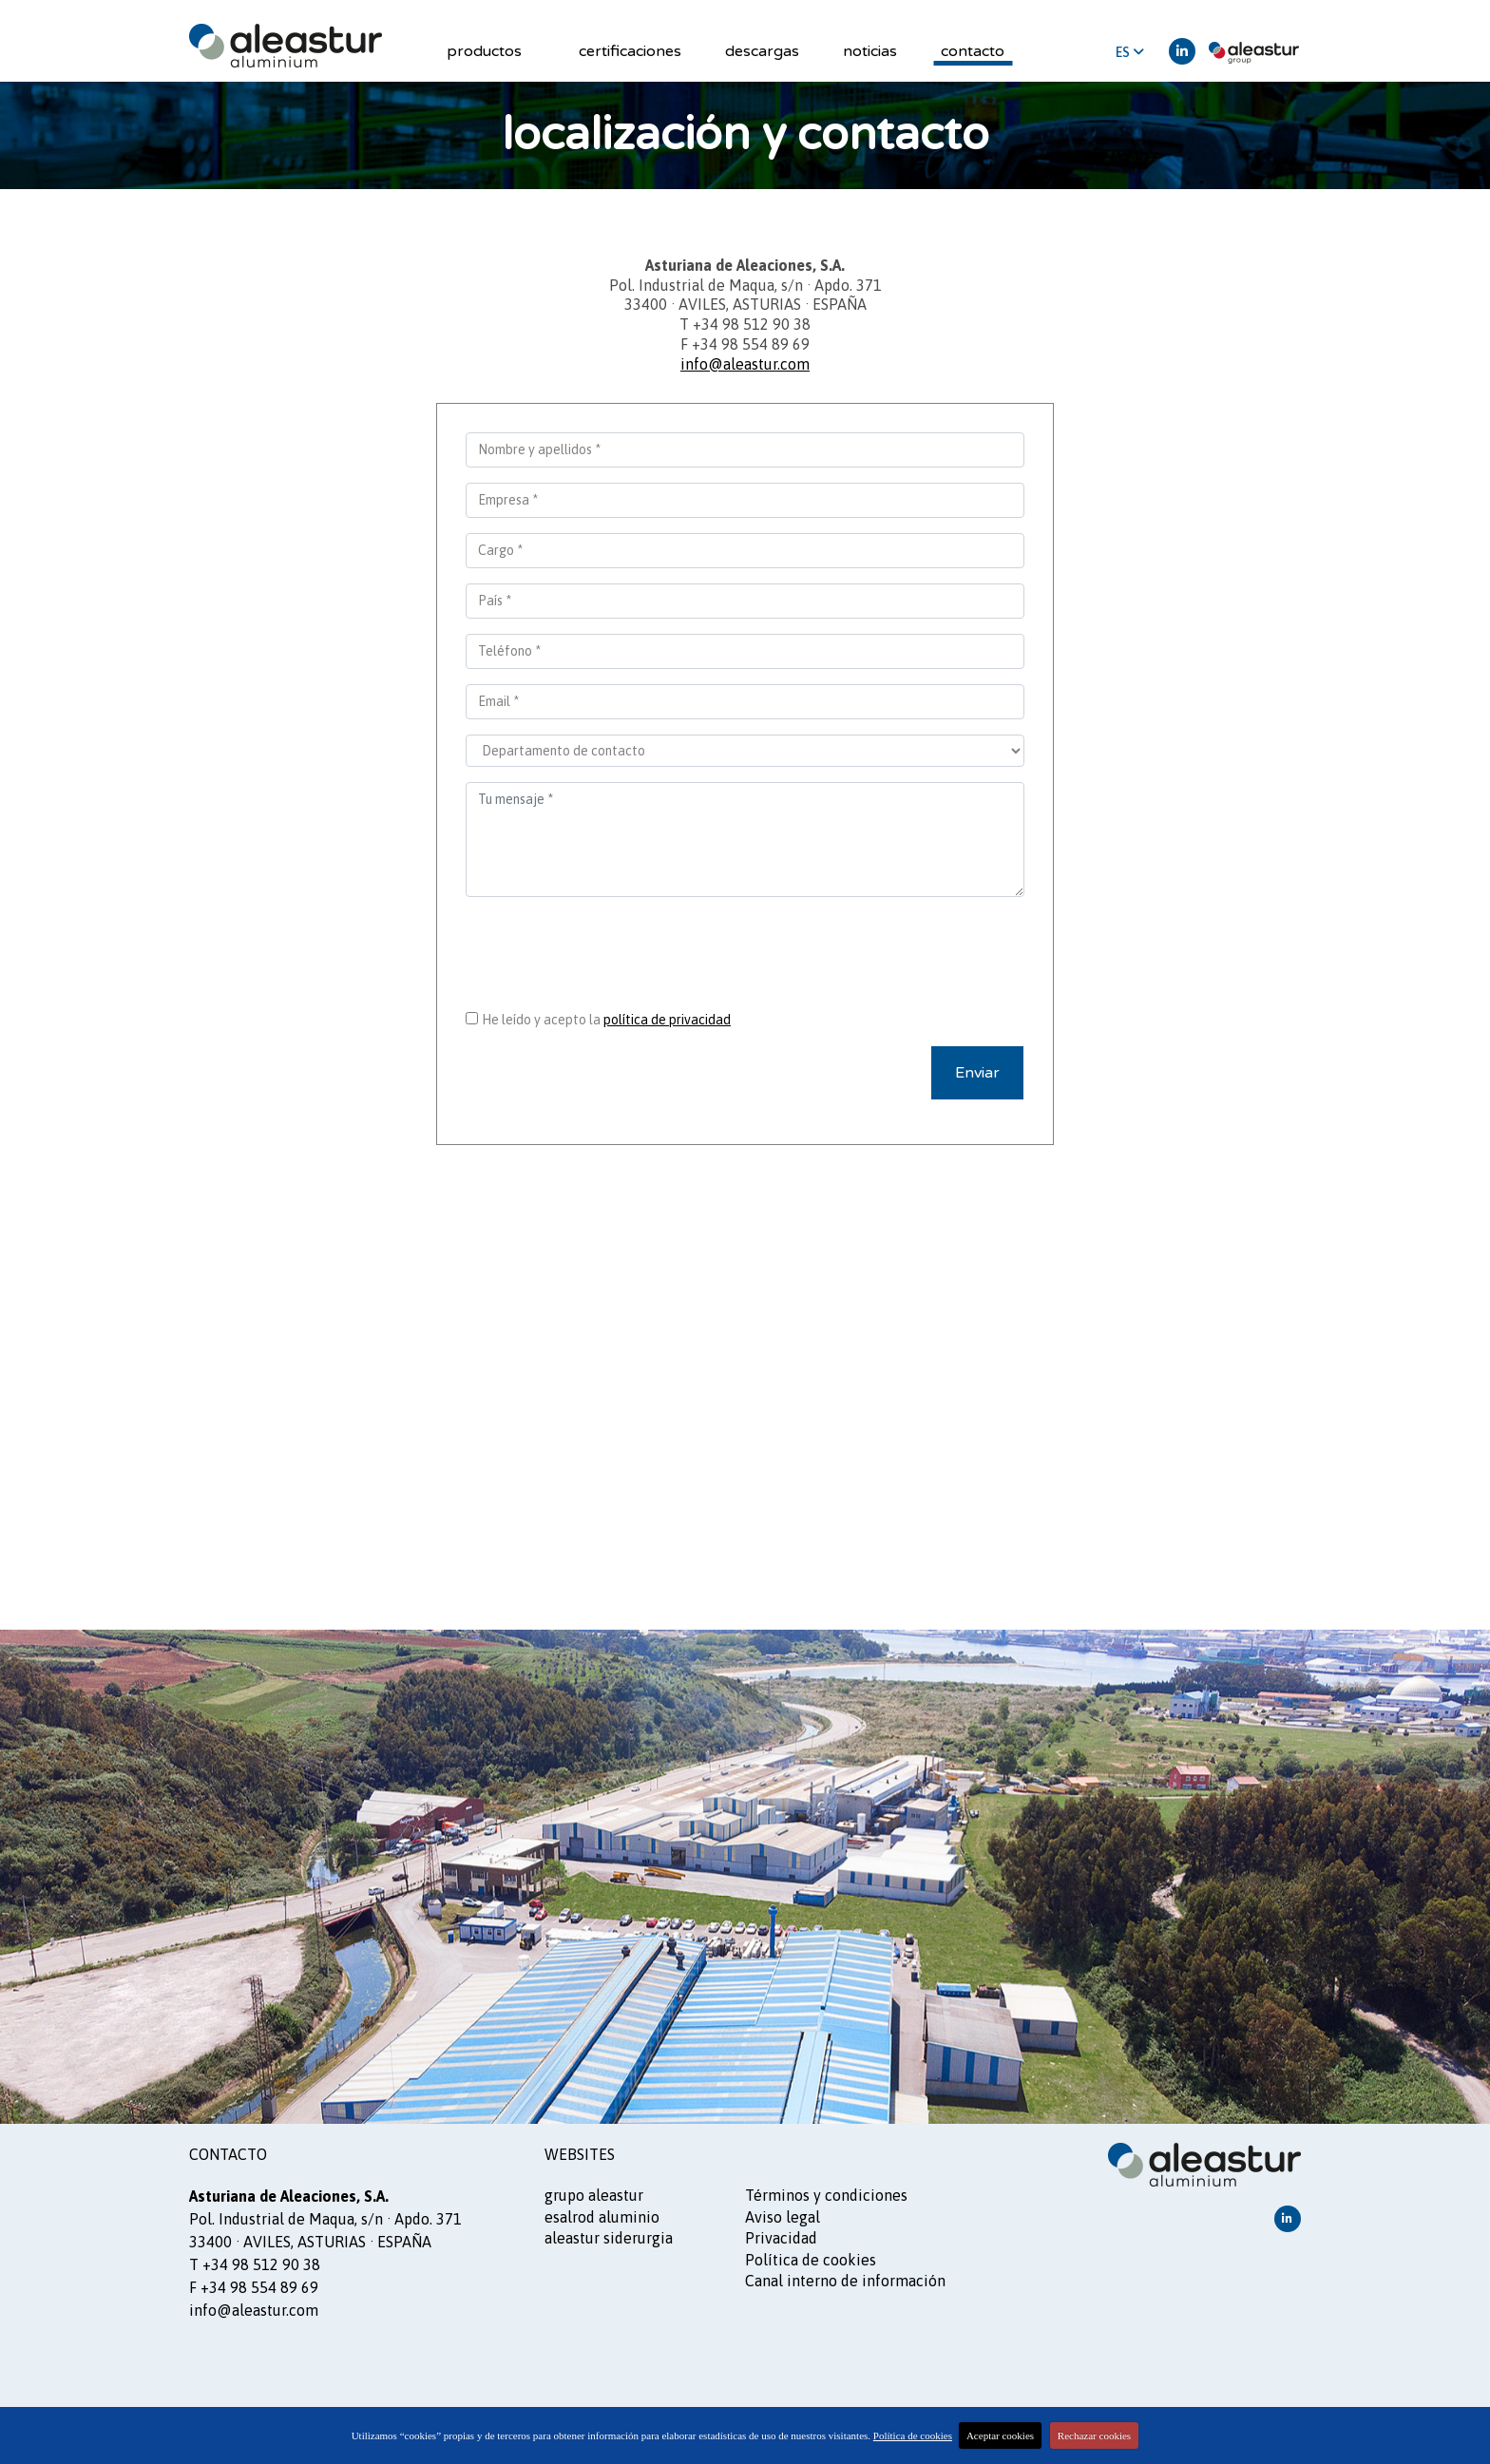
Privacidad (781, 2237)
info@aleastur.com (745, 363)
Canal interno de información (845, 2280)
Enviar (977, 1072)
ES (1130, 52)
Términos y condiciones (826, 2195)
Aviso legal (782, 2216)
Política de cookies (810, 2259)
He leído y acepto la (606, 1019)
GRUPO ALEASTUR (593, 2195)
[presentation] (745, 949)
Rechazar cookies (1094, 2435)
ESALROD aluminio (601, 2216)
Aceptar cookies (1000, 2435)
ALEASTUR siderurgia (608, 2237)
